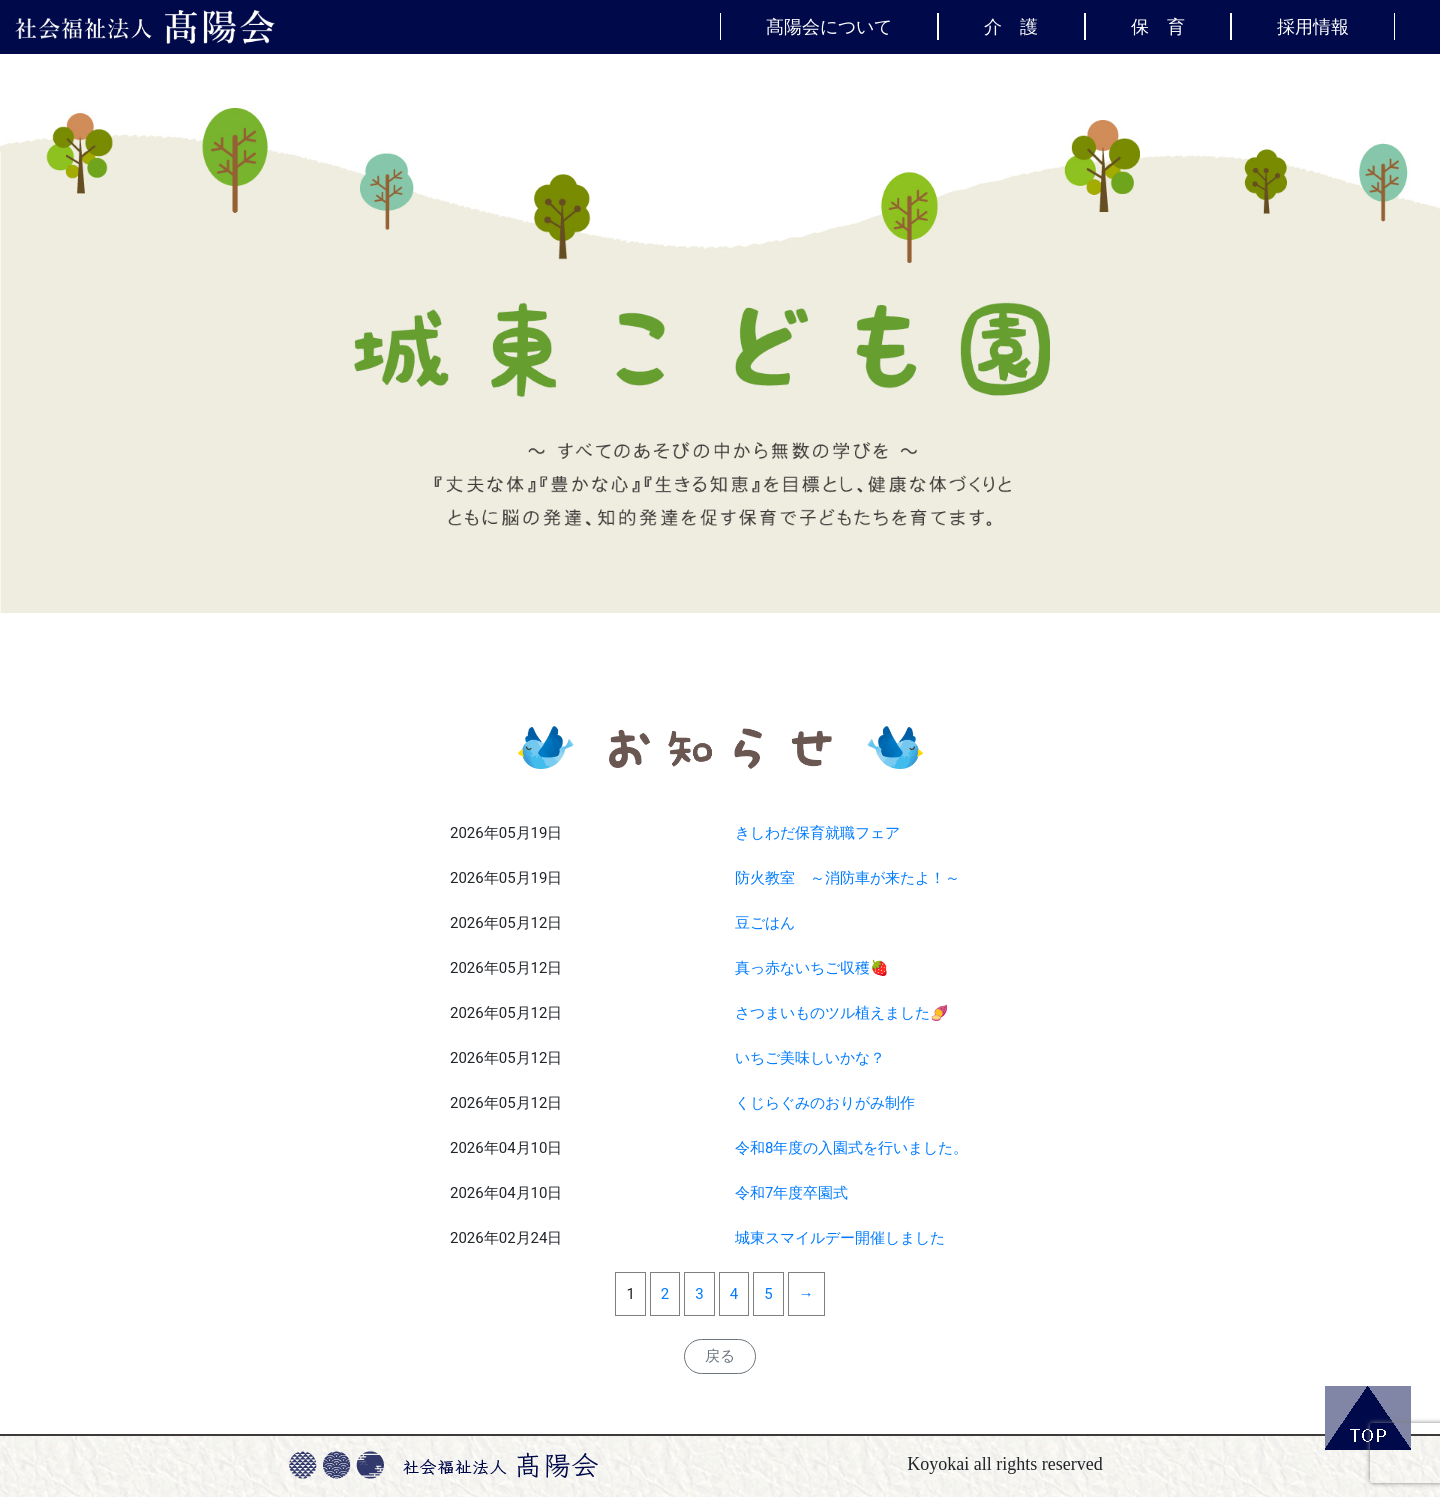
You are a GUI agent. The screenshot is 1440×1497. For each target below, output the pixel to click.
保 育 (1158, 26)
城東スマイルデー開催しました (840, 1238)
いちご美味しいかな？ (810, 1058)
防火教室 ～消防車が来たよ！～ (847, 878)
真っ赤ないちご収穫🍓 (812, 968)
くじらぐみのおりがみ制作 (825, 1103)
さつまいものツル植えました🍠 (842, 1013)
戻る (720, 1356)
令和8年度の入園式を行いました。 (851, 1148)
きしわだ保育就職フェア (817, 833)
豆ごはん (765, 923)
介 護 (1011, 26)
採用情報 (1313, 26)
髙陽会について (829, 26)
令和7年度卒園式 (791, 1193)
